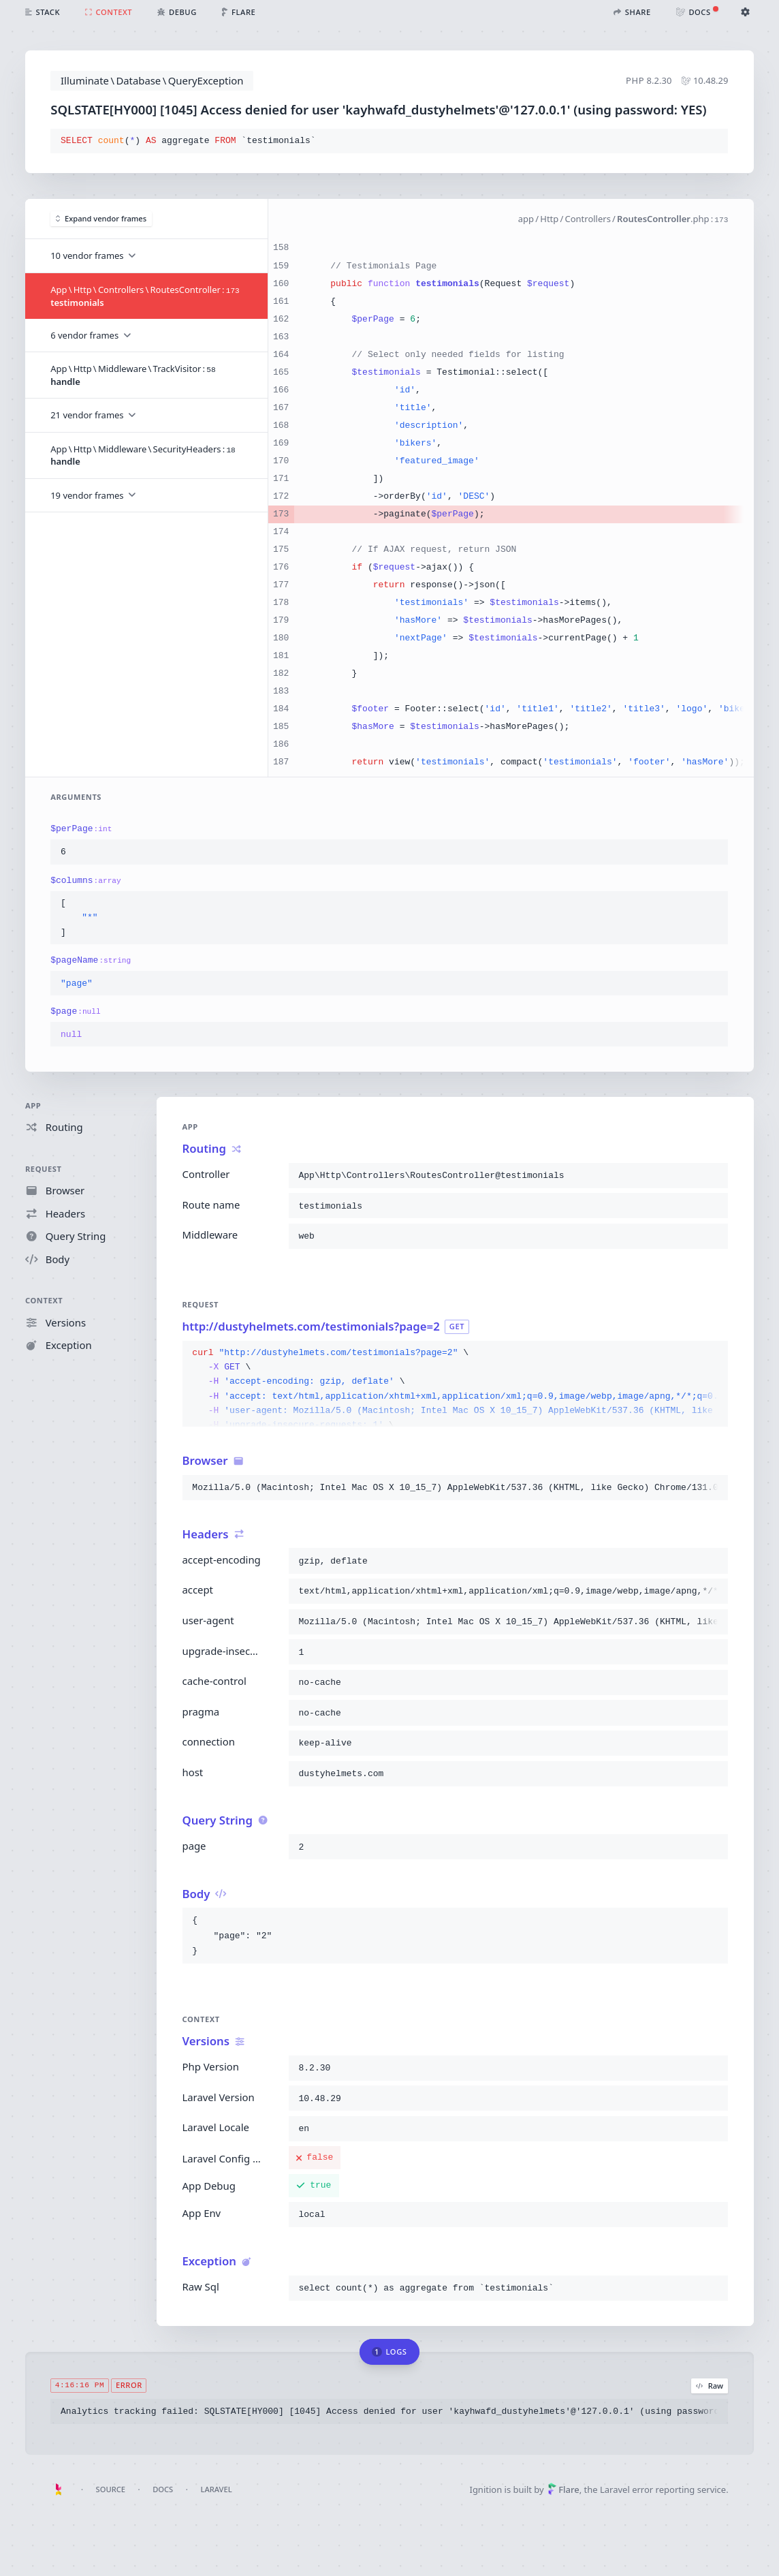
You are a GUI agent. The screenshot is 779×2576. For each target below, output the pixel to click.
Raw (709, 2385)
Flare (563, 2489)
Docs (163, 2489)
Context (44, 1301)
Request (43, 1169)
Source (110, 2489)
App (33, 1105)
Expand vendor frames (101, 218)
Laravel (216, 2489)
